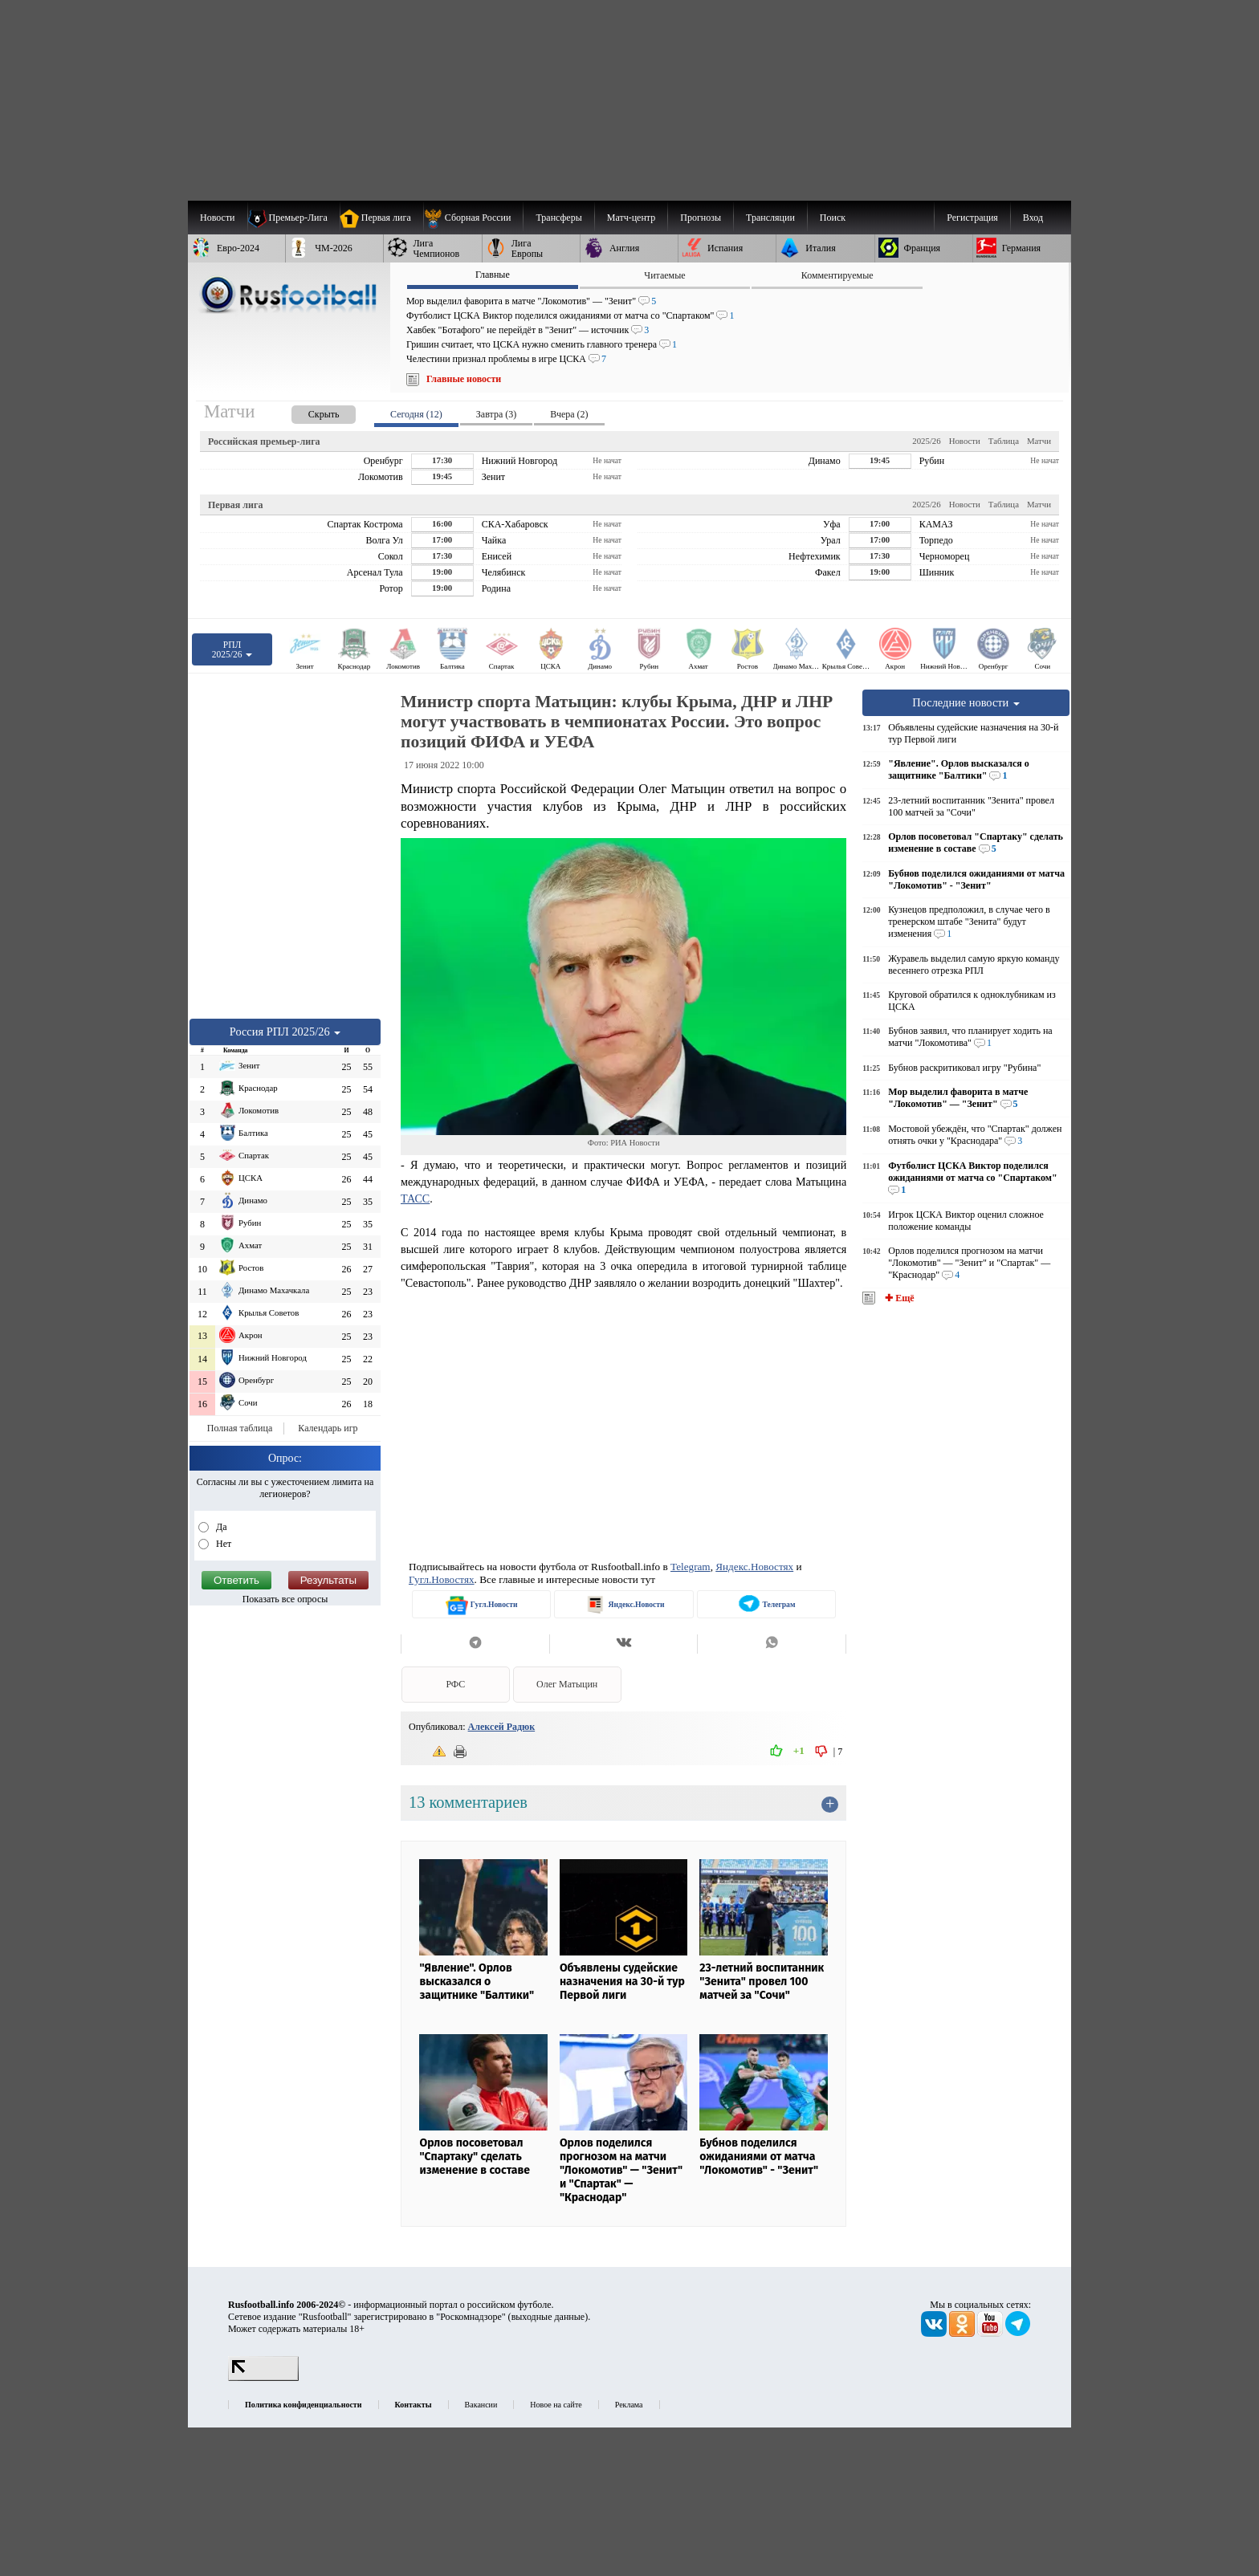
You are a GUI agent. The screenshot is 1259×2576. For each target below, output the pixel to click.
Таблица (1003, 441)
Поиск (832, 217)
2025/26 (926, 441)
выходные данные (548, 2316)
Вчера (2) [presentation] (569, 414)
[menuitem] (473, 217)
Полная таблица (239, 1428)
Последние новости (966, 702)
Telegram (690, 1567)
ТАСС (415, 1198)
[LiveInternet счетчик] (263, 2377)
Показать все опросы (285, 1599)
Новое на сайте (555, 2404)
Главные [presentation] (492, 274)
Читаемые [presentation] (664, 275)
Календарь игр (327, 1428)
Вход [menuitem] (1033, 217)
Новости (964, 441)
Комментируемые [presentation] (837, 275)
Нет (222, 1543)
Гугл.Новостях (442, 1579)
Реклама (629, 2404)
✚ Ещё (898, 1298)
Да (220, 1526)
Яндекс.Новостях (754, 1567)
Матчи (1039, 441)
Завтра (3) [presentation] (496, 414)
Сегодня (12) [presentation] (416, 414)
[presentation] (307, 411)
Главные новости (463, 379)
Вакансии (481, 2404)
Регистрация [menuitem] (972, 217)
